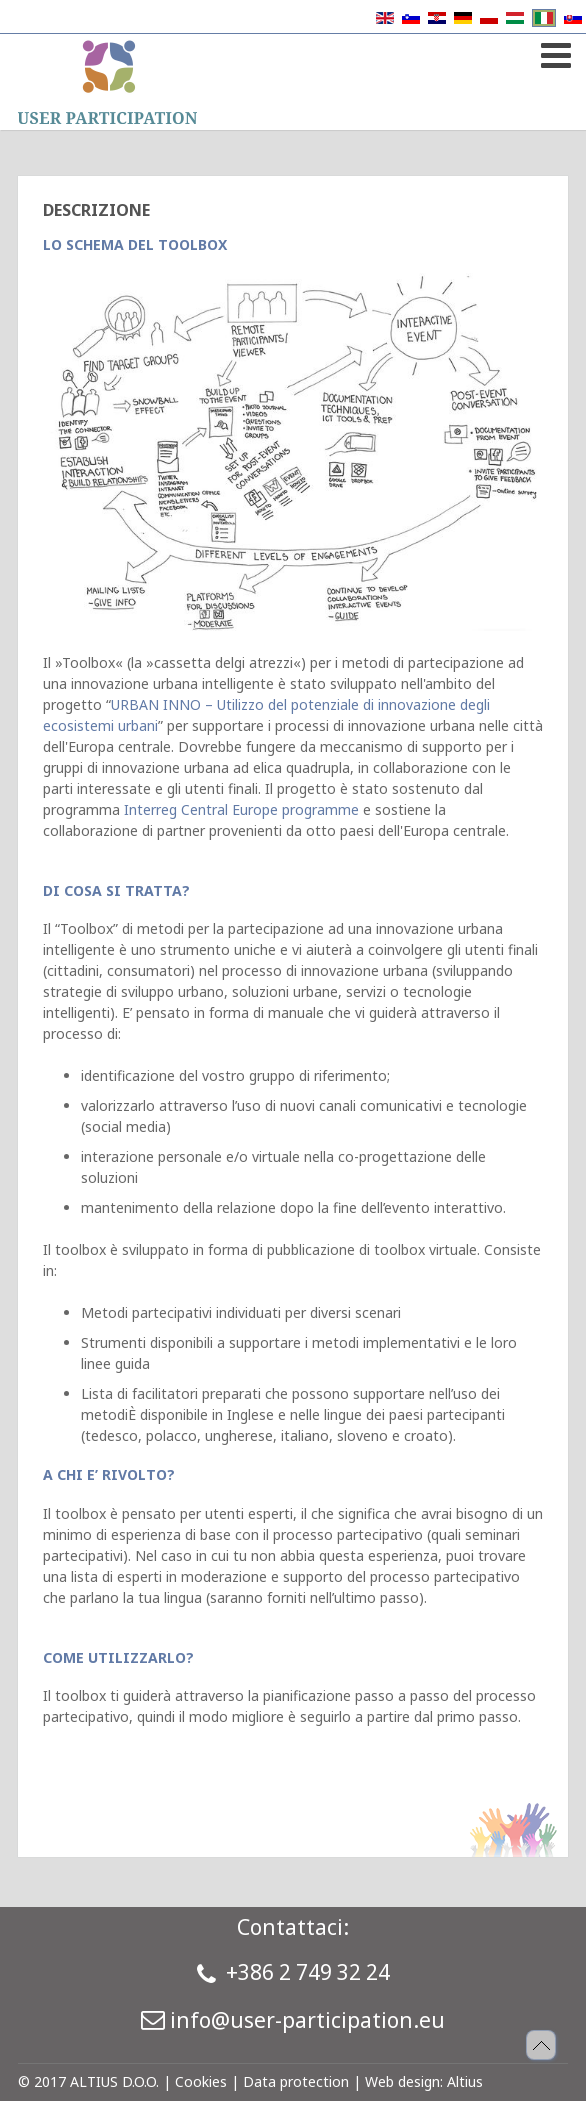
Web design (402, 2081)
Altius (465, 2081)
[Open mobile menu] (553, 51)
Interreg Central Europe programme (241, 809)
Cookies (201, 2081)
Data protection (296, 2081)
